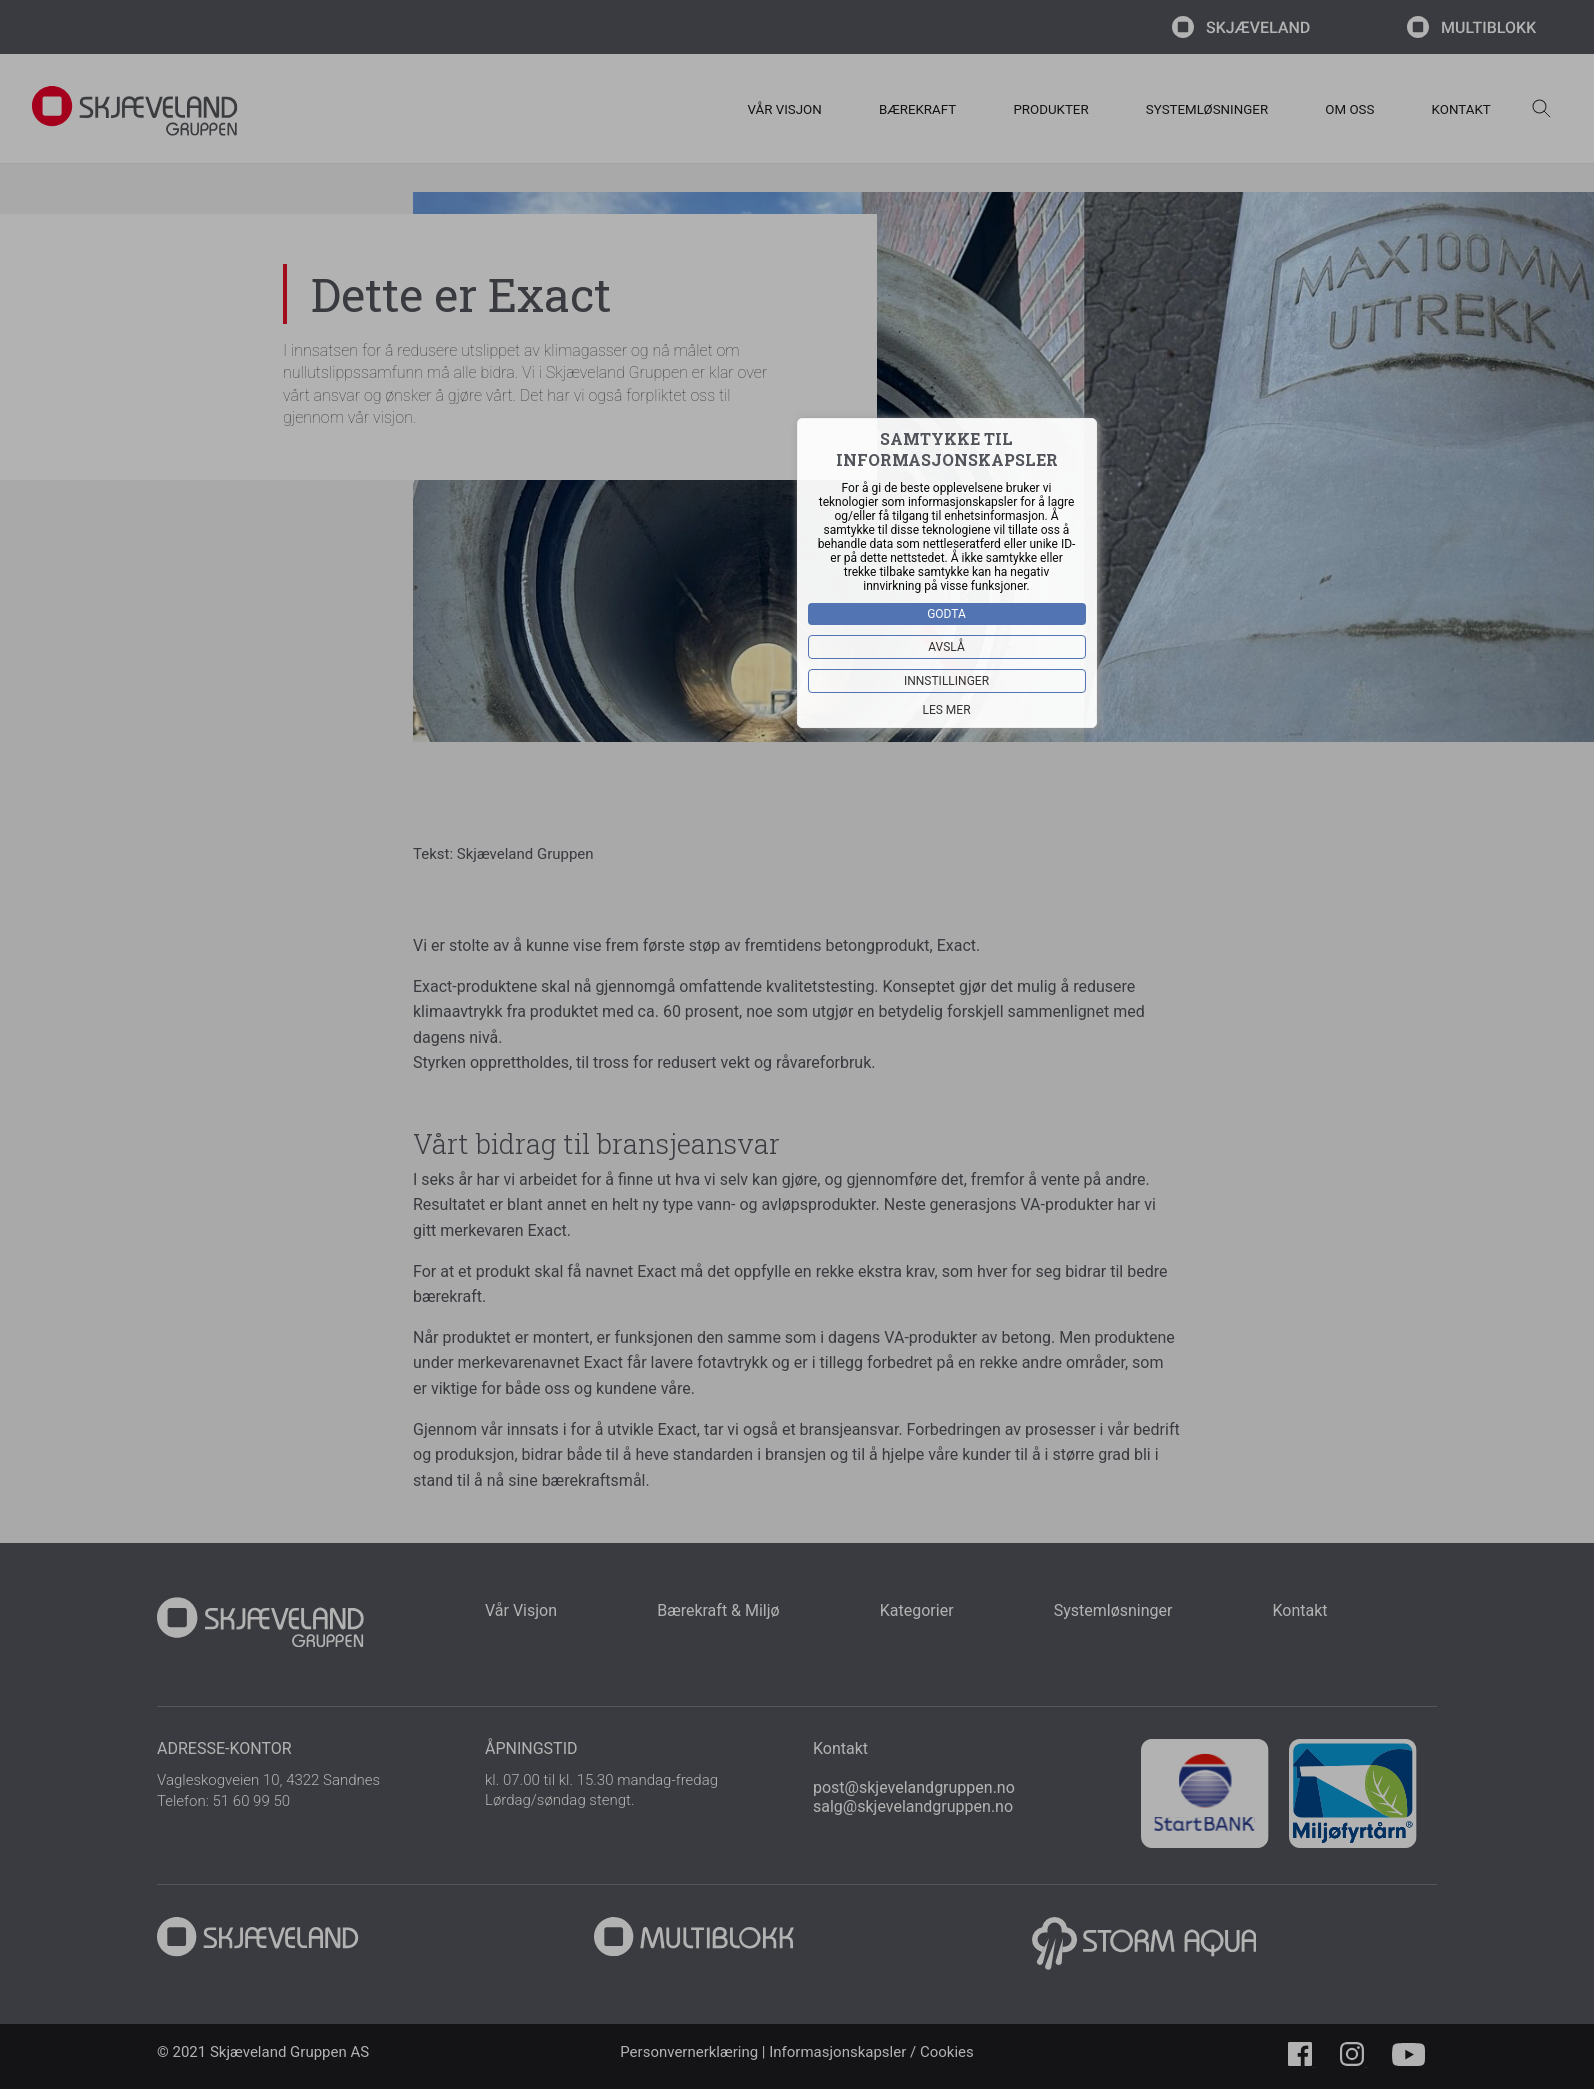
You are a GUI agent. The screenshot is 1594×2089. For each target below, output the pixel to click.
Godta (947, 613)
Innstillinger (946, 680)
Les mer (947, 709)
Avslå (947, 646)
